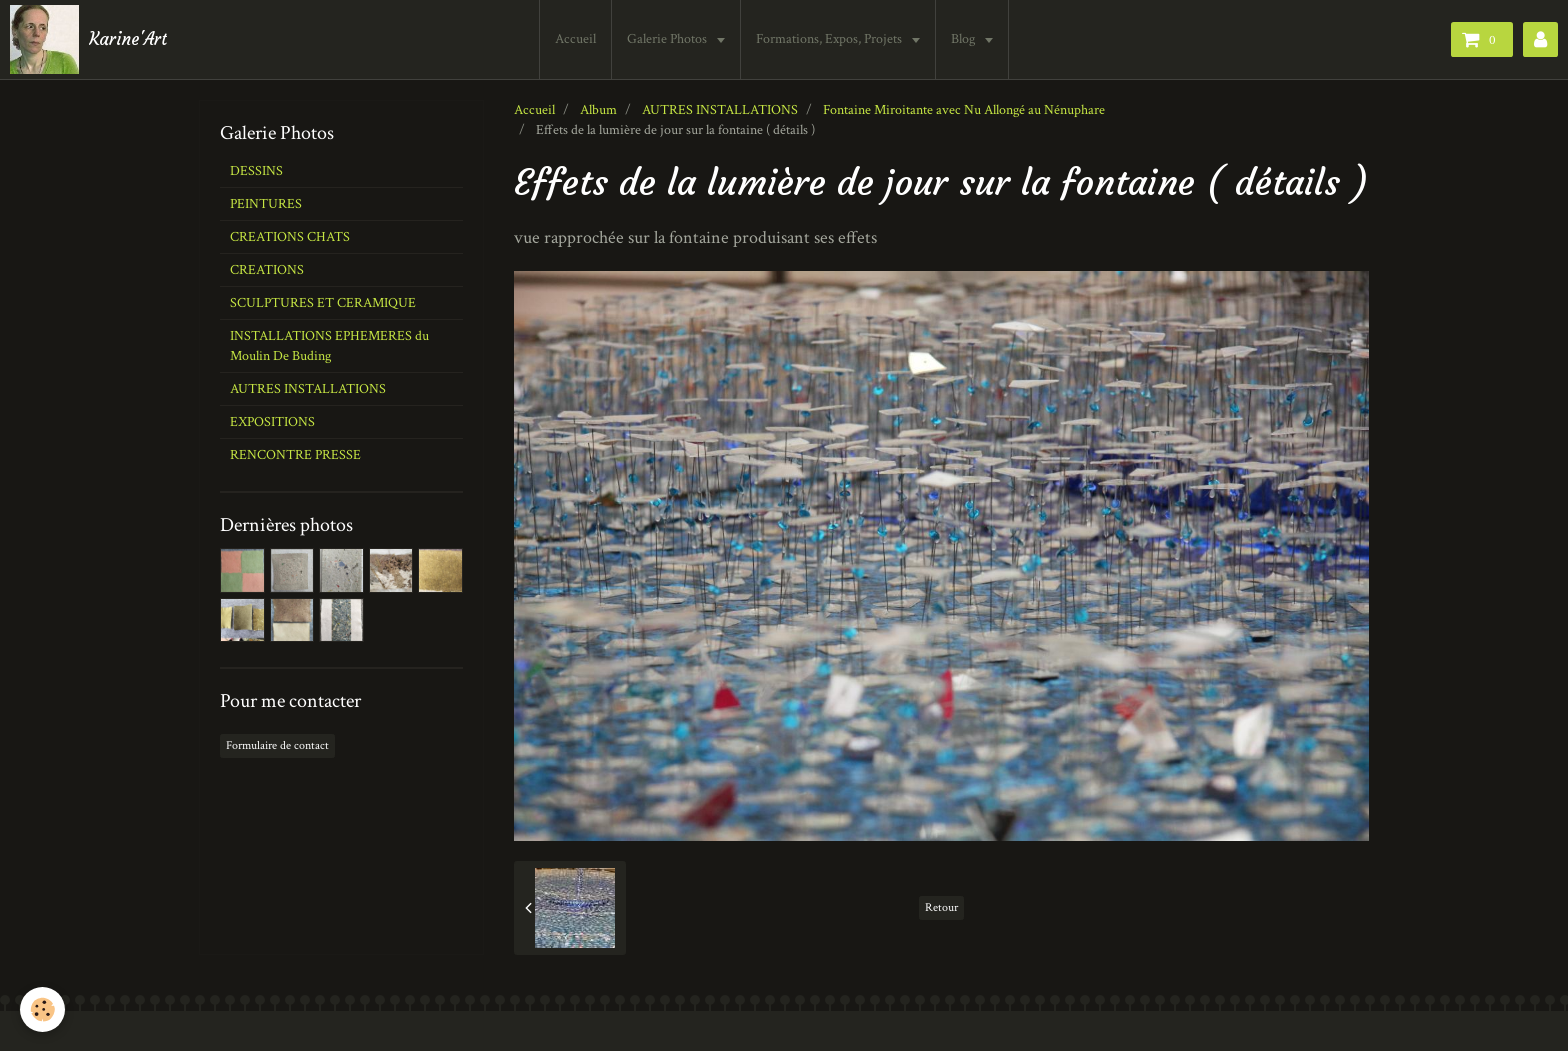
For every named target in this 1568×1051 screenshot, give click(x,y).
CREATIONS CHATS (290, 237)
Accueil (575, 39)
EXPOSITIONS (272, 422)
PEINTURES (266, 204)
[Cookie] (42, 1009)
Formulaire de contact (277, 745)
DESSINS (256, 171)
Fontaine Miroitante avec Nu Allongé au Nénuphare (964, 110)
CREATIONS (267, 270)
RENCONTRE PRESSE (295, 455)
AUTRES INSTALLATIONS (720, 110)
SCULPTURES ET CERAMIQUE (323, 303)
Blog (964, 39)
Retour (941, 907)
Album (598, 110)
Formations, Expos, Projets (830, 39)
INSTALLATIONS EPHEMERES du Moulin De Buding (329, 346)
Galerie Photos (668, 39)
